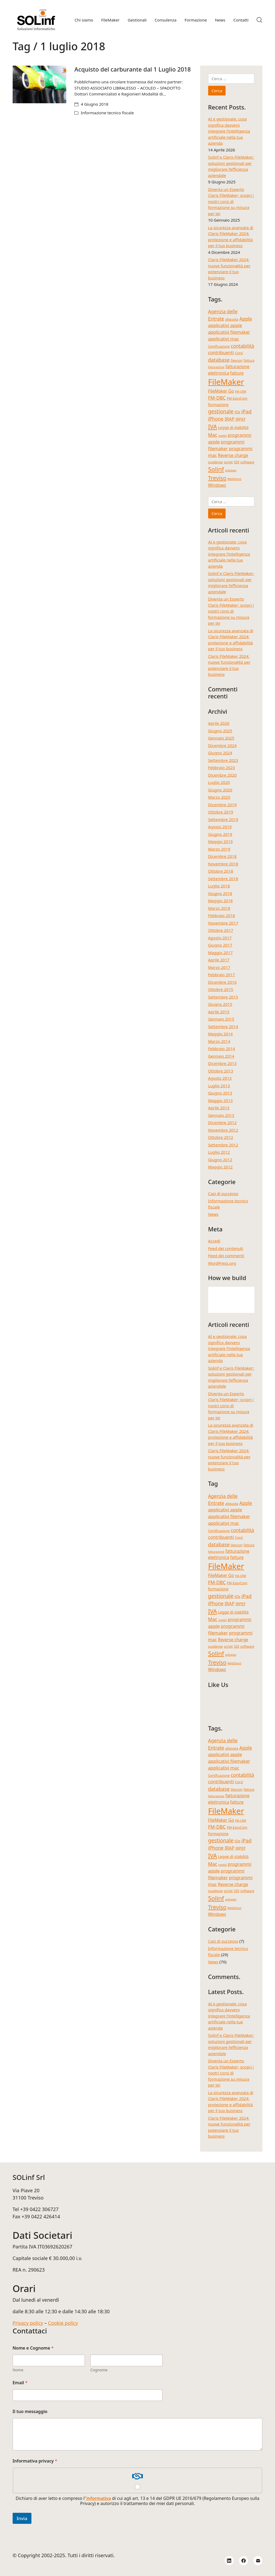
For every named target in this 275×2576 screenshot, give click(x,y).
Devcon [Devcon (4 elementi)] (237, 360)
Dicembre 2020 (222, 775)
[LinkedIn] (229, 2560)
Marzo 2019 (219, 849)
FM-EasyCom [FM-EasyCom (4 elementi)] (237, 398)
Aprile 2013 (218, 1107)
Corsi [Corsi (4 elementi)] (239, 352)
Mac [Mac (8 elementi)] (212, 435)
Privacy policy (28, 2323)
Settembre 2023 (223, 760)
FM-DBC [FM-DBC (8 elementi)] (217, 398)
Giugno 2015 (220, 1004)
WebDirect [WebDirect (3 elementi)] (234, 479)
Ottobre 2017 (220, 930)
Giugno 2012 (220, 1159)
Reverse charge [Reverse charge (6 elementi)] (233, 455)
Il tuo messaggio (30, 2411)
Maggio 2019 (220, 841)
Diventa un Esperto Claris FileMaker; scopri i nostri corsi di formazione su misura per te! (231, 201)
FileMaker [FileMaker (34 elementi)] (226, 381)
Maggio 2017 (220, 952)
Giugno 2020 (220, 790)
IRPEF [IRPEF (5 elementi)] (241, 419)
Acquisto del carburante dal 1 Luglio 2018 (132, 69)
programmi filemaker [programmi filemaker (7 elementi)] (226, 445)
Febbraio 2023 (221, 767)
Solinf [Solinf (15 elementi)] (216, 469)
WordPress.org (222, 1263)
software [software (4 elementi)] (247, 462)
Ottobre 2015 (220, 989)
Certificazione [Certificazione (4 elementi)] (219, 346)
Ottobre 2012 (220, 1137)
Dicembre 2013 (222, 1063)
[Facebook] (243, 2560)
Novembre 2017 (223, 923)
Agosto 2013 (220, 1078)
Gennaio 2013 (221, 1115)
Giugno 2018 (220, 893)
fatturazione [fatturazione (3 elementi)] (216, 367)
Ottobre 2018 (220, 871)
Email (20, 2382)
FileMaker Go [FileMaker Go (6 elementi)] (221, 391)
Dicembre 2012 (222, 1122)
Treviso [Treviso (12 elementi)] (217, 478)
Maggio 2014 (220, 1033)
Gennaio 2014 (221, 1056)
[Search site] (259, 20)
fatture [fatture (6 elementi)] (237, 373)
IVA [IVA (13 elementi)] (212, 427)
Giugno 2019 (220, 834)
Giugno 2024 (220, 752)
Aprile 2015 (218, 1011)
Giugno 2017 (220, 945)
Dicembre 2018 (222, 856)
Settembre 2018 (223, 878)
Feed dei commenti (226, 1255)
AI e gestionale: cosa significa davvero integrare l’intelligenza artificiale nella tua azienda (229, 131)
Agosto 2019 (220, 826)
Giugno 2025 (220, 730)
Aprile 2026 (218, 723)
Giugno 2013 (220, 1093)
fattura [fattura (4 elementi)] (249, 360)
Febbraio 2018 (221, 915)
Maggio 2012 (220, 1167)
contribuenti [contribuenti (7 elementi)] (221, 352)
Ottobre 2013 (220, 1071)
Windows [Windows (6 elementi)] (217, 485)
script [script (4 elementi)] (228, 462)
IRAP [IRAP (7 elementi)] (229, 419)
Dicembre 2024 (222, 745)
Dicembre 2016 (222, 982)
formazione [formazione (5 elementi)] (218, 404)
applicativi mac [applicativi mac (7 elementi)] (223, 339)
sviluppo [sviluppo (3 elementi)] (230, 470)
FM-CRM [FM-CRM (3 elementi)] (240, 391)
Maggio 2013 (220, 1100)
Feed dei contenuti (225, 1248)
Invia (22, 2518)
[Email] (258, 2560)
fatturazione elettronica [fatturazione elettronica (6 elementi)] (228, 370)
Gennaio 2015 (221, 1019)
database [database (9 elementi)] (219, 359)
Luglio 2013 (219, 1085)
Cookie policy (63, 2323)
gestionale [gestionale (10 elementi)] (221, 411)
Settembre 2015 (223, 997)
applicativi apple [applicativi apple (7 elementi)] (225, 325)
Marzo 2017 (219, 967)
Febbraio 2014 (221, 1048)
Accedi (214, 1240)
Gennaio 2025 (221, 738)
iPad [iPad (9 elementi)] (246, 411)
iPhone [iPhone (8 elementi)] (216, 418)
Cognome (98, 2370)
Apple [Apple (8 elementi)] (245, 318)
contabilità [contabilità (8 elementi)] (242, 346)
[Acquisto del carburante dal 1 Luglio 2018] (39, 84)
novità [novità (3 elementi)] (222, 436)
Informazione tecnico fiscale (107, 112)
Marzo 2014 (219, 1041)
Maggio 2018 (220, 900)
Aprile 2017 (218, 959)
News (213, 1214)
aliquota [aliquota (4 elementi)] (231, 319)
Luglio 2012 (219, 1152)
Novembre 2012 (223, 1130)
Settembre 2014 (223, 1026)
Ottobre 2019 (220, 812)
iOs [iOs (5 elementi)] (237, 411)
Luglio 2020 (219, 782)
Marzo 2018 (219, 908)
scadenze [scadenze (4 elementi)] (215, 462)
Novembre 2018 (223, 863)
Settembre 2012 (223, 1144)
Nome (18, 2370)
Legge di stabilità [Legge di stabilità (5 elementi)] (233, 427)
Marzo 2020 (219, 797)
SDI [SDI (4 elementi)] (236, 462)
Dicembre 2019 (222, 804)
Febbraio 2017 (221, 974)
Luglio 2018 (219, 886)
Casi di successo (223, 1193)
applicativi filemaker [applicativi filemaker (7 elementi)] (229, 332)
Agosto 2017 (220, 937)
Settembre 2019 (223, 819)
